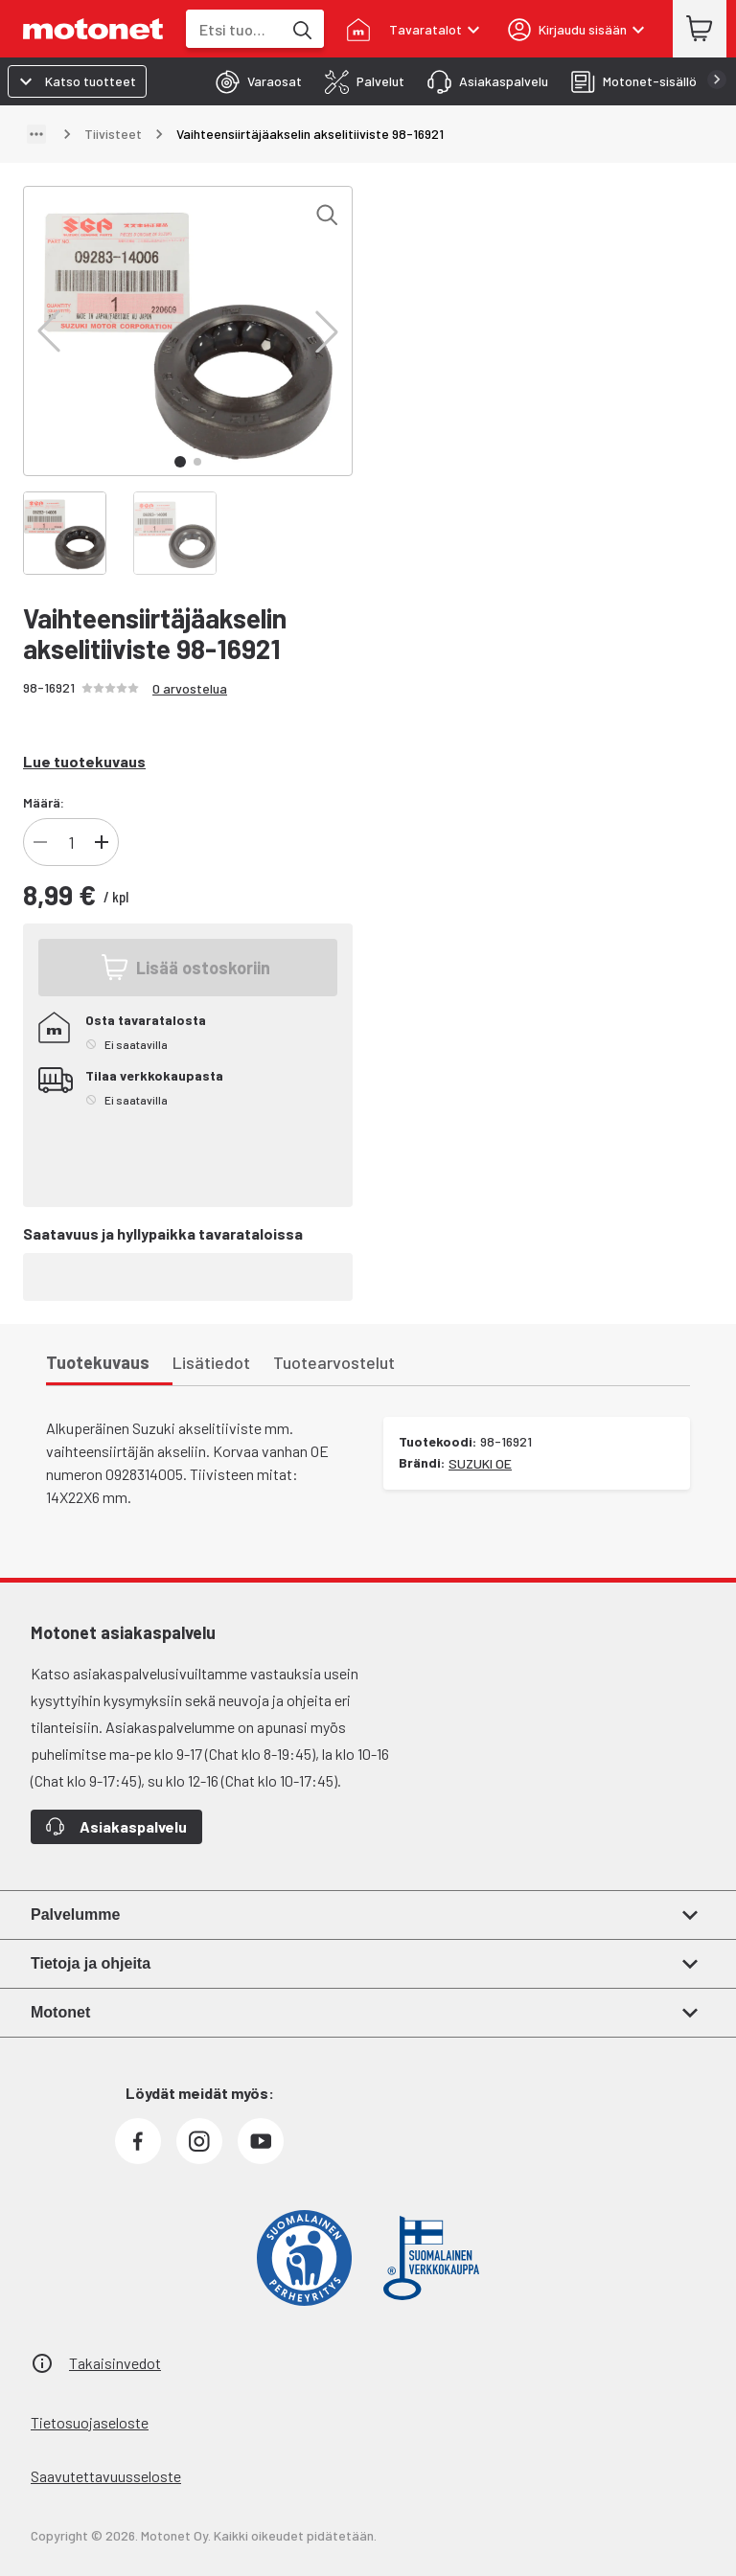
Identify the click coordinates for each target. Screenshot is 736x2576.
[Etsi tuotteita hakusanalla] (301, 29)
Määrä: (43, 802)
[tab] (253, 81)
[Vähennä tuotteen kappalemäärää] (40, 842)
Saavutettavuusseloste (106, 2476)
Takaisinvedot (115, 2363)
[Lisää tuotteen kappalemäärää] (101, 842)
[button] (49, 331)
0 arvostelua (189, 688)
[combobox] (234, 29)
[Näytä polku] (36, 134)
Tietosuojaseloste (90, 2422)
